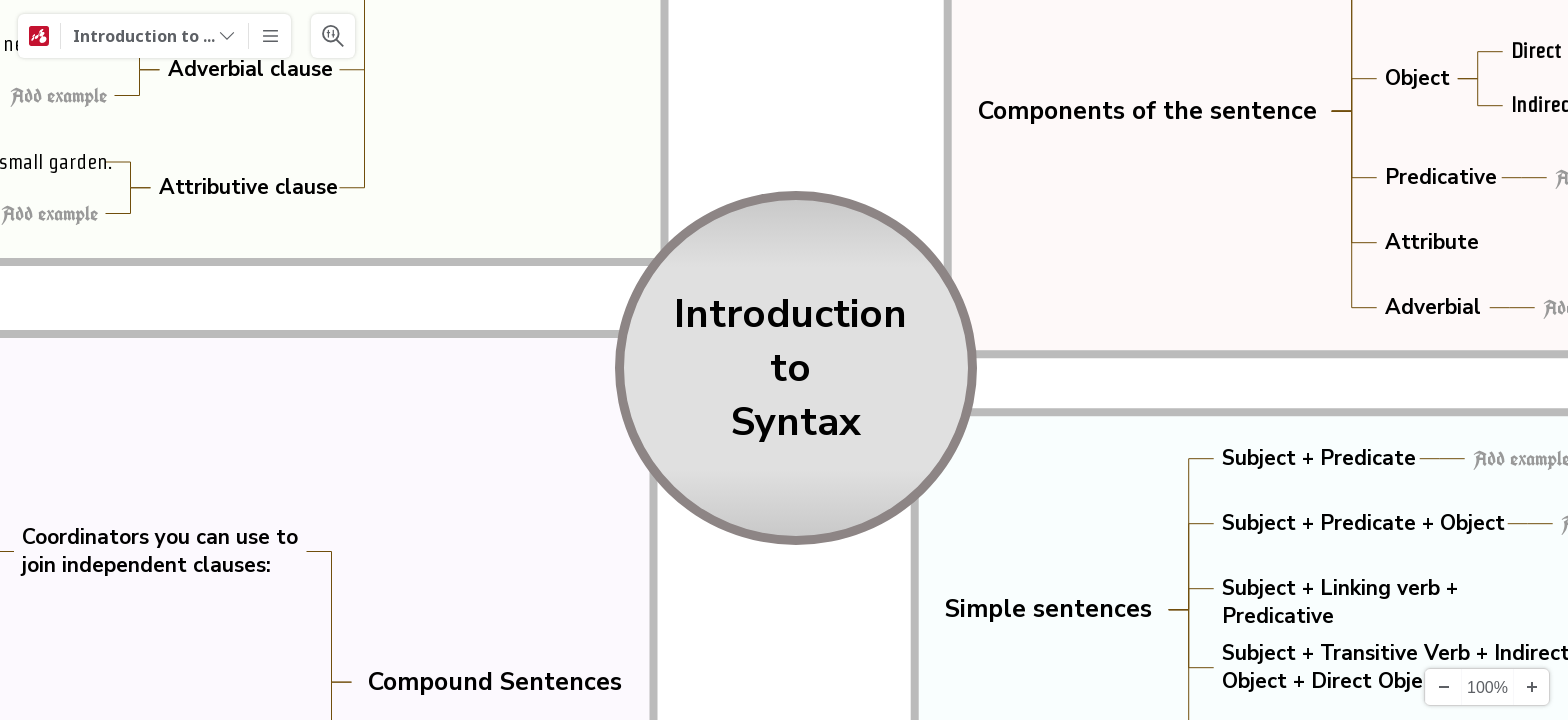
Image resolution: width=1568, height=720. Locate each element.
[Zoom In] (1531, 687)
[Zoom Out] (1443, 687)
